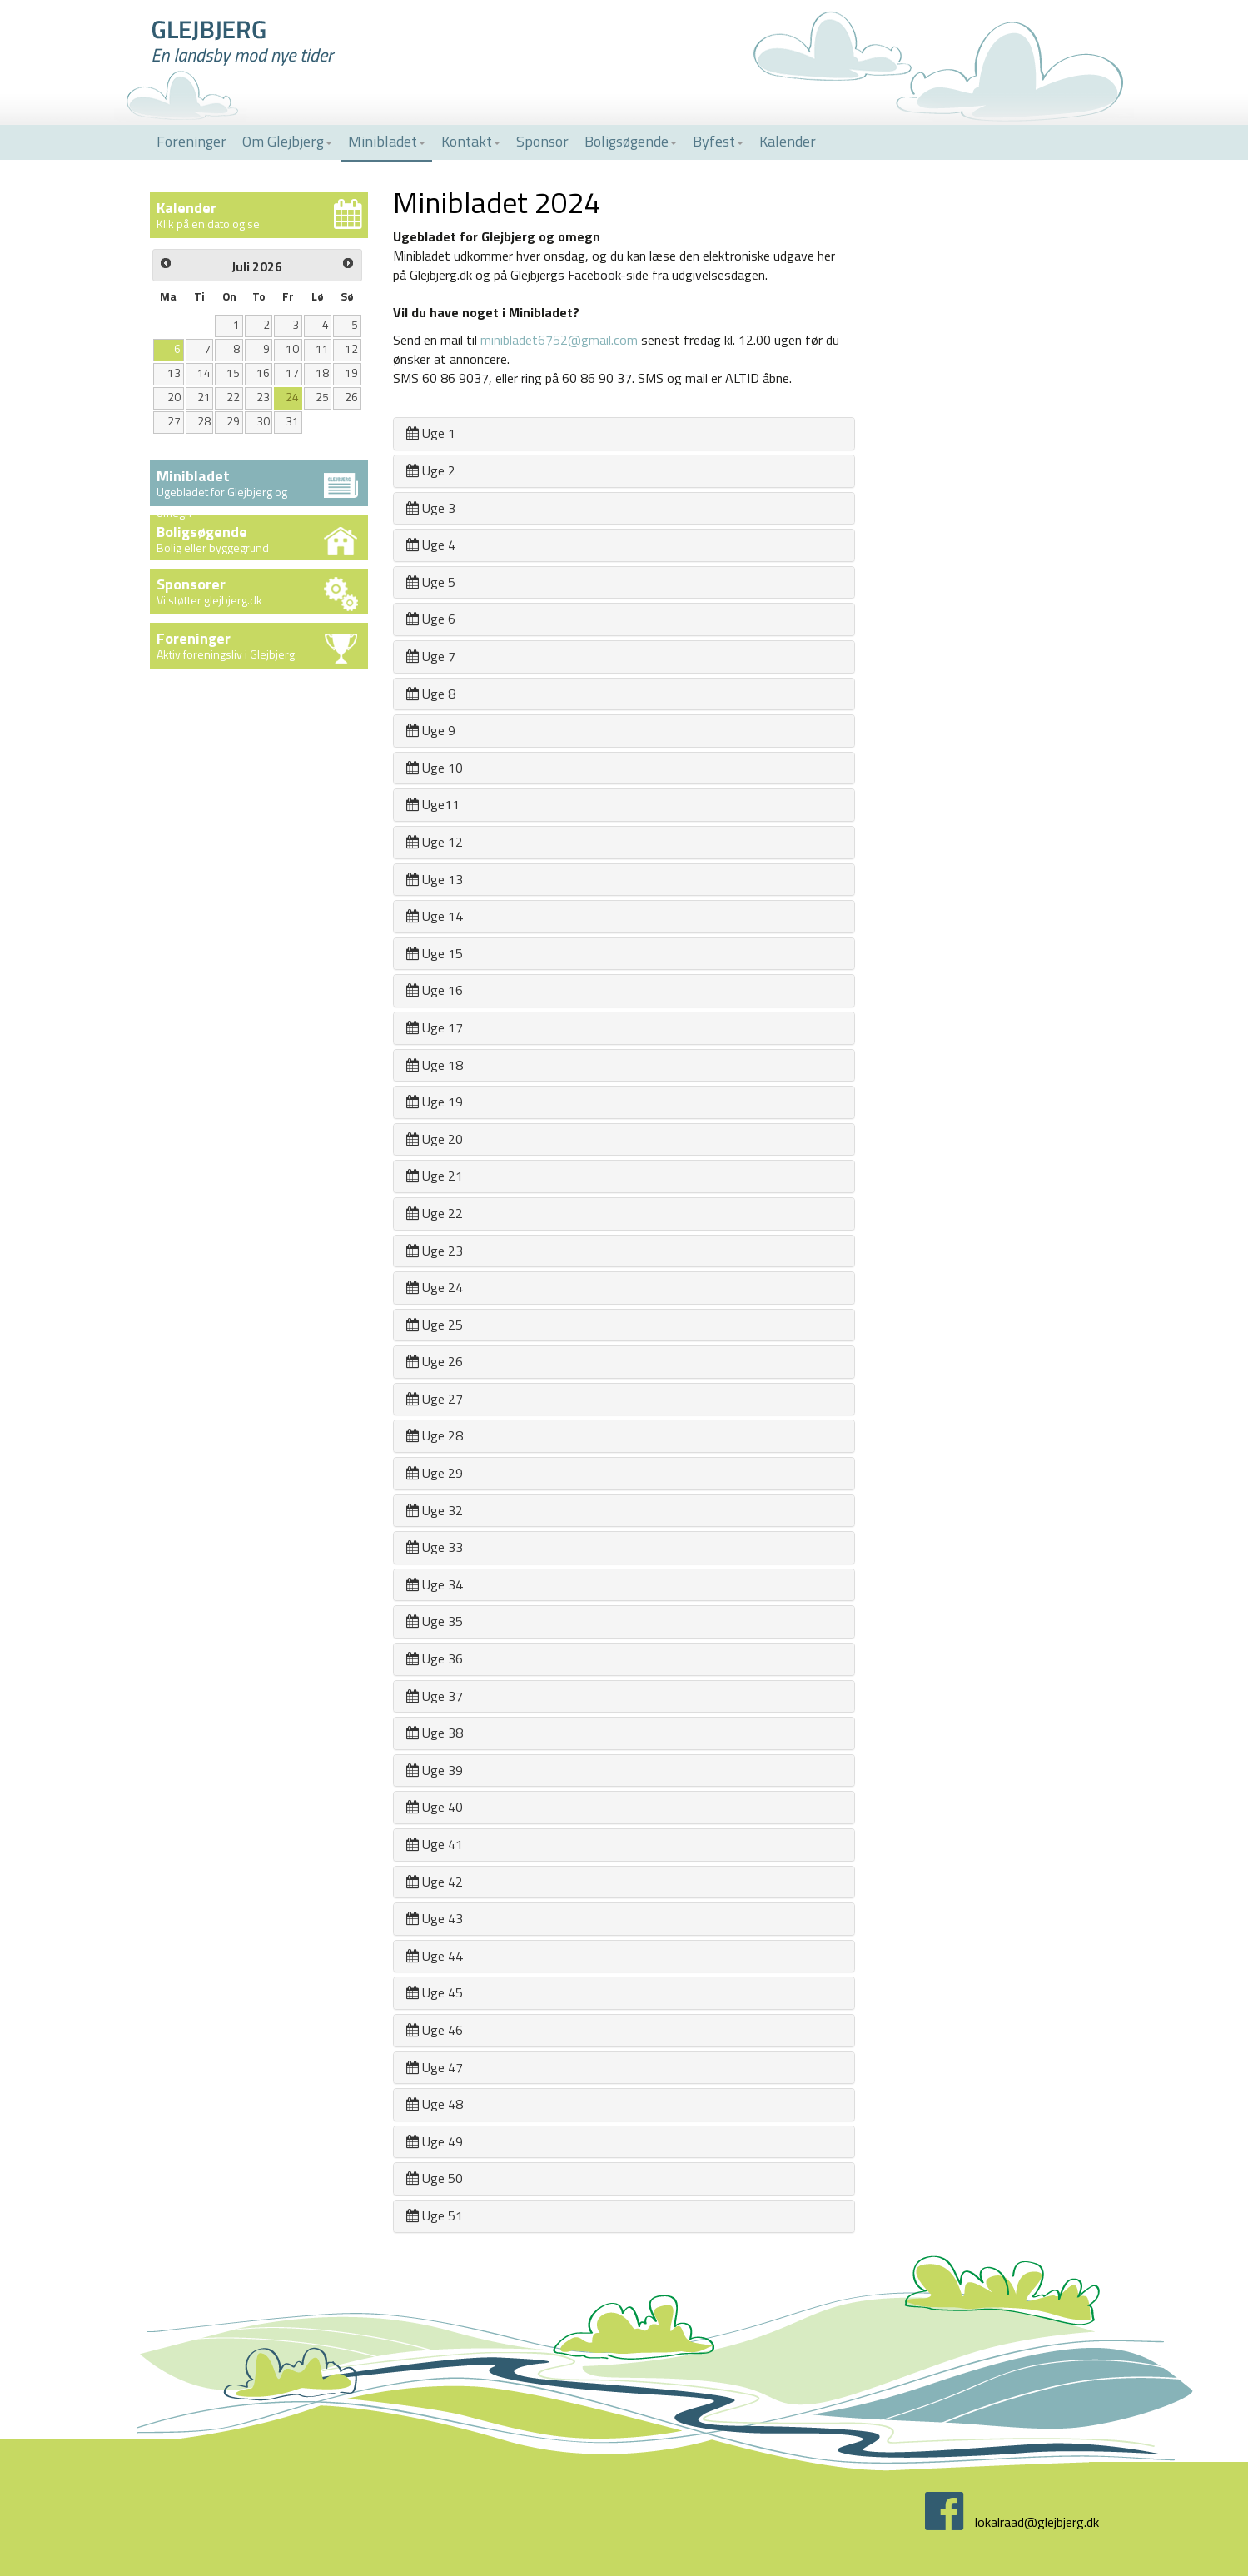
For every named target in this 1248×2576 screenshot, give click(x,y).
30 (263, 421)
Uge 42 (434, 1882)
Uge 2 (430, 470)
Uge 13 (434, 879)
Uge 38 (434, 1733)
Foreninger (191, 141)
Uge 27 (434, 1399)
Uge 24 (434, 1287)
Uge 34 (434, 1584)
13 (174, 373)
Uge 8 (430, 694)
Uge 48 (434, 2104)
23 (263, 397)
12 (351, 349)
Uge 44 (434, 1956)
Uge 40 (434, 1807)
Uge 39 (434, 1770)
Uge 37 (434, 1696)
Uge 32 (434, 1510)
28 (204, 421)
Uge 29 (434, 1473)
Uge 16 (434, 990)
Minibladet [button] (386, 141)
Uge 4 (430, 544)
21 (204, 397)
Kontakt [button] (470, 141)
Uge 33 (434, 1547)
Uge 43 (434, 1918)
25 (322, 397)
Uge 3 (430, 508)
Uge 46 (434, 2030)
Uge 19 (434, 1101)
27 (174, 421)
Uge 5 (430, 582)
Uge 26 (434, 1361)
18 (322, 373)
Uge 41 (434, 1844)
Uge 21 (434, 1176)
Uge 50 (434, 2178)
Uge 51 (434, 2215)
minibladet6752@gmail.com (559, 340)
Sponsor (542, 141)
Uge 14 (434, 916)
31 (292, 421)
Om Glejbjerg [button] (287, 141)
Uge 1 (430, 433)
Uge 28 (434, 1435)
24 (292, 397)
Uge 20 (434, 1139)
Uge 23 (434, 1251)
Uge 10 (434, 768)
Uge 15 (434, 953)
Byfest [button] (718, 141)
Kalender (787, 141)
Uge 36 (434, 1658)
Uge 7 (430, 656)
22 (233, 397)
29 (233, 421)
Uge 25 (434, 1325)
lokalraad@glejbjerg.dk (1037, 2522)
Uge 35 (434, 1621)
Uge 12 (434, 842)
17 (292, 373)
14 (204, 373)
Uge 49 (434, 2141)
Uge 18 (434, 1065)
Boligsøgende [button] (630, 141)
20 (174, 397)
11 (322, 349)
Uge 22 (434, 1213)
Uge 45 (434, 1992)
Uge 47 (434, 2067)
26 (351, 397)
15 (233, 373)
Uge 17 (434, 1027)
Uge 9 (430, 730)
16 (263, 373)
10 (292, 349)
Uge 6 (430, 619)
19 (351, 373)
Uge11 (433, 804)
